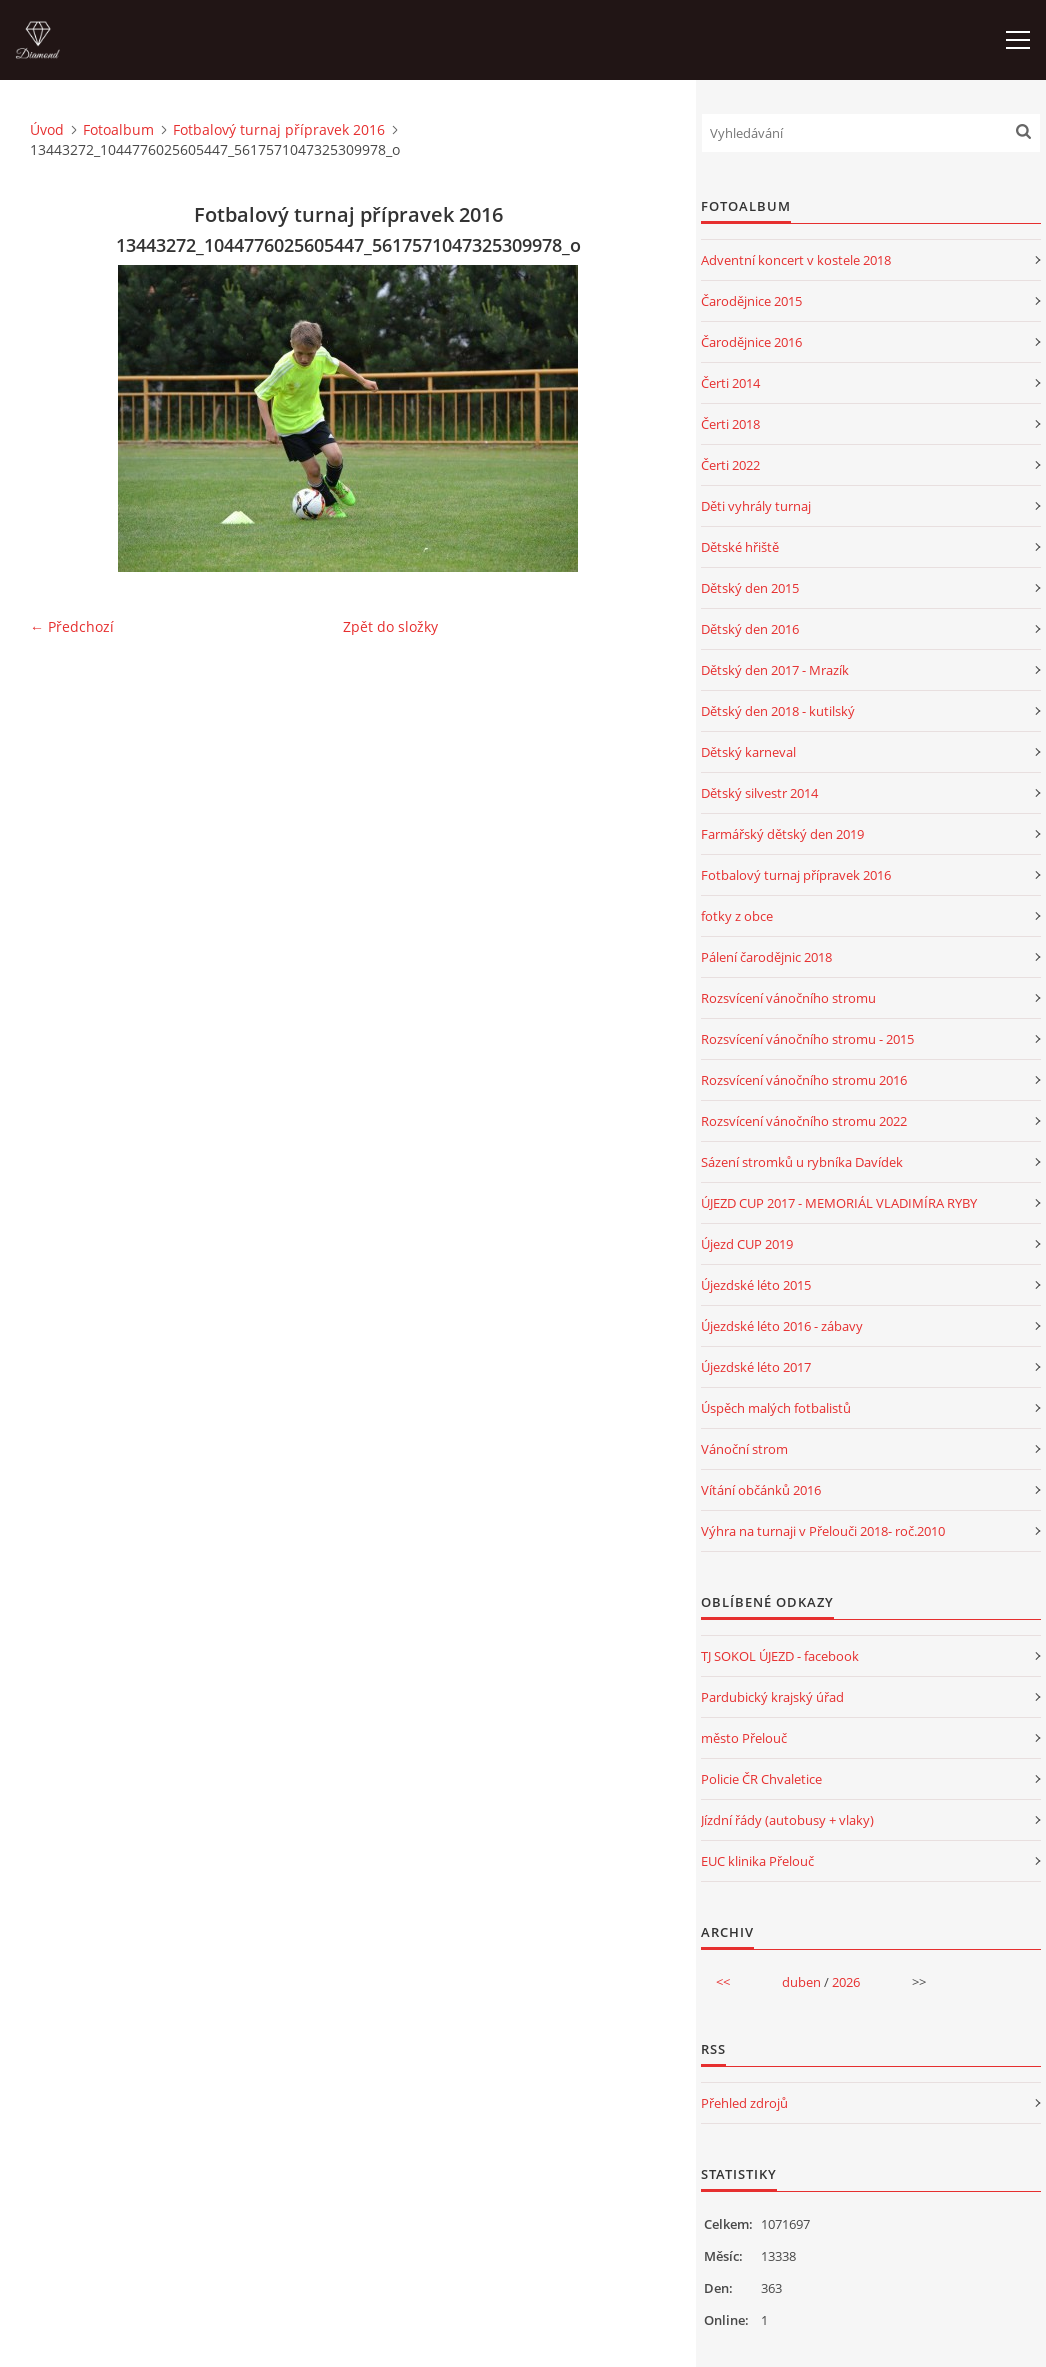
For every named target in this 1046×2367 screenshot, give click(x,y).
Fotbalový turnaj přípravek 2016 (279, 129)
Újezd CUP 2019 (747, 1244)
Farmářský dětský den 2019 (782, 834)
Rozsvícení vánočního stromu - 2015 (807, 1039)
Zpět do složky (390, 626)
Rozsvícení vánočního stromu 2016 (804, 1080)
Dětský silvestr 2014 (759, 793)
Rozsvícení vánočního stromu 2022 (804, 1121)
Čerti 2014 (730, 383)
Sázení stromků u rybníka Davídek (802, 1162)
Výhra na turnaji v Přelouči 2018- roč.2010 (823, 1531)
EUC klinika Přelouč (757, 1861)
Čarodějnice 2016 (751, 342)
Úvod (47, 129)
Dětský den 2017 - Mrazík (775, 670)
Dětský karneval (748, 752)
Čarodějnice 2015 (751, 301)
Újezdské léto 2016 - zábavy (782, 1326)
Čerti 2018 (730, 424)
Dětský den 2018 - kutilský (778, 711)
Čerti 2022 (730, 465)
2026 (846, 1982)
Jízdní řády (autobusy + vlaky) (787, 1820)
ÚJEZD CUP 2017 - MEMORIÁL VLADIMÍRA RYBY (839, 1203)
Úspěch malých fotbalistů (776, 1408)
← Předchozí (72, 626)
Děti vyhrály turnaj (756, 506)
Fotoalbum (118, 129)
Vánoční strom (744, 1449)
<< (723, 1982)
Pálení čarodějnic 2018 (766, 957)
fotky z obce (737, 916)
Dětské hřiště (740, 547)
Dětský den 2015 (750, 588)
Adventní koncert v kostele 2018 (796, 260)
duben (801, 1982)
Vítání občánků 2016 (761, 1490)
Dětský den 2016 (750, 629)
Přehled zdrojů (744, 2103)
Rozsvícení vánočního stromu (788, 998)
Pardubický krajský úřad (772, 1697)
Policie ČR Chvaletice (761, 1779)
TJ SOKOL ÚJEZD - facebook (780, 1656)
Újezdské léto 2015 (756, 1285)
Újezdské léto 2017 (756, 1367)
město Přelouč (744, 1738)
